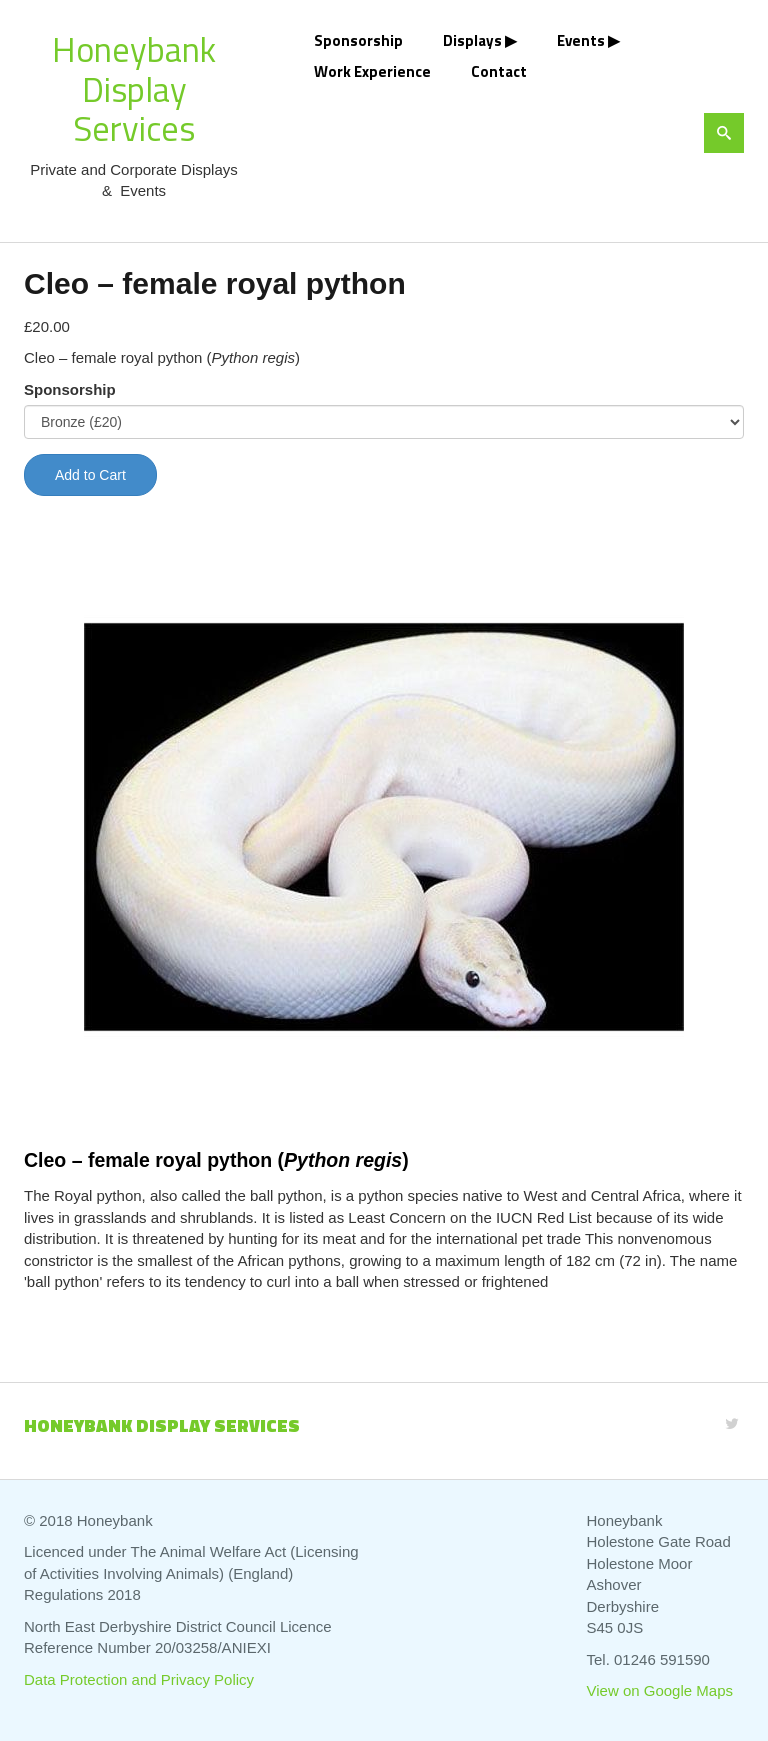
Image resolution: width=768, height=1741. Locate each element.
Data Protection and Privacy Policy (139, 1679)
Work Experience (372, 71)
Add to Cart (90, 475)
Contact (499, 71)
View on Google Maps (660, 1690)
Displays (472, 40)
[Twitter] (732, 1423)
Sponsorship (358, 40)
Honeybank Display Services (134, 88)
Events (581, 40)
